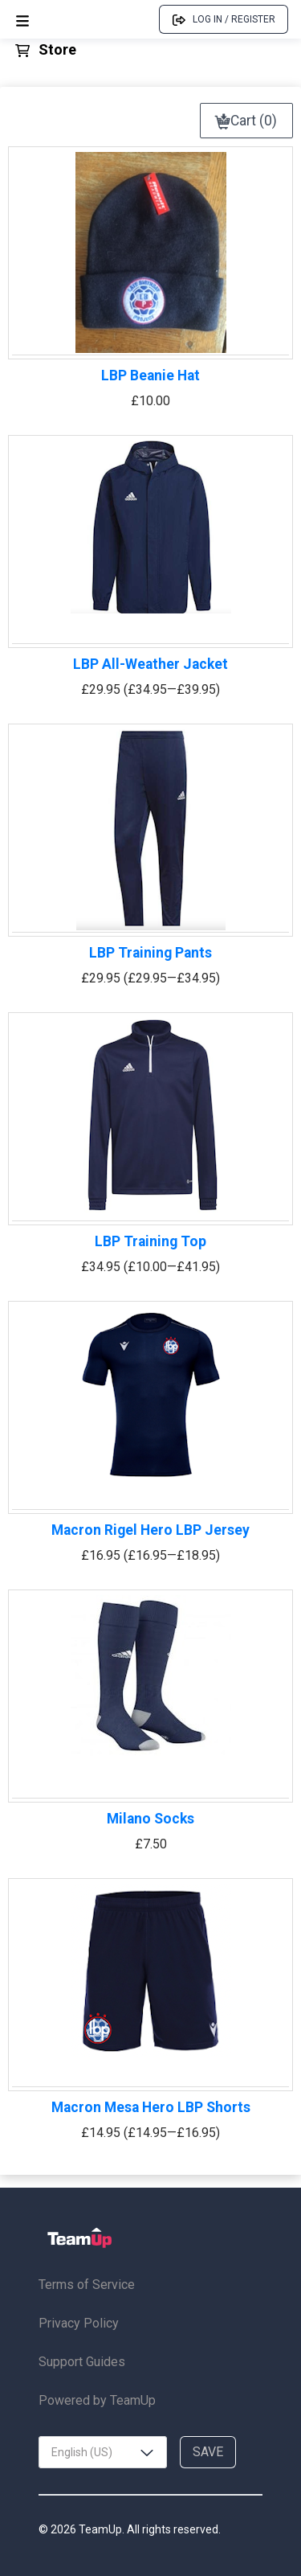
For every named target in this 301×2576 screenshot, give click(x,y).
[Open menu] (22, 20)
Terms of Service (87, 2284)
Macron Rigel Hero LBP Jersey (150, 1530)
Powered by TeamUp (97, 2400)
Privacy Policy (79, 2323)
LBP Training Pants (150, 953)
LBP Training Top (150, 1241)
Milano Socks (150, 1819)
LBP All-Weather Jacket (150, 664)
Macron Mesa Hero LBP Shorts (150, 2107)
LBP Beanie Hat (150, 375)
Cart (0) (246, 121)
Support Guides (82, 2361)
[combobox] (103, 2452)
